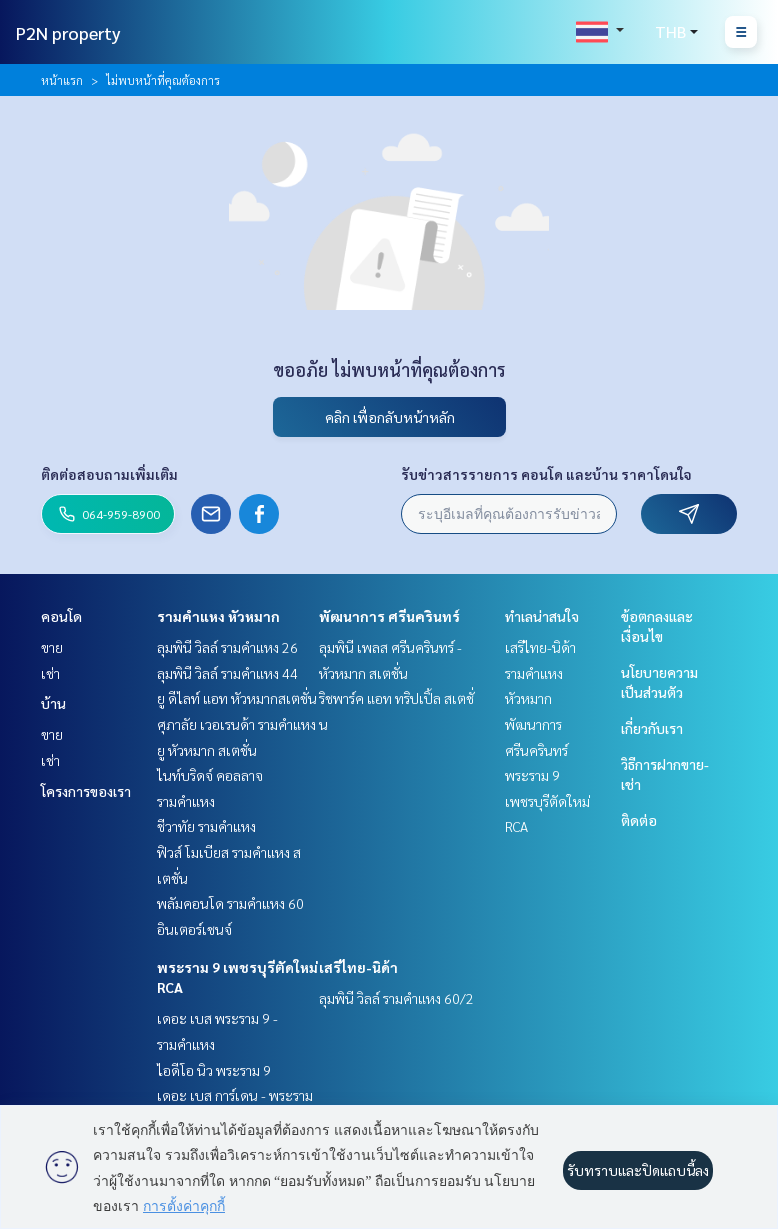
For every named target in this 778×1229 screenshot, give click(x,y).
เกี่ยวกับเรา (652, 728)
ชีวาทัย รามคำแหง (206, 826)
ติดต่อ (639, 820)
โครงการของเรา (86, 791)
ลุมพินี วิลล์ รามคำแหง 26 (227, 647)
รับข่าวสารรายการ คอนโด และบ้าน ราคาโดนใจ (546, 474)
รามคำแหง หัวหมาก (218, 616)
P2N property (68, 32)
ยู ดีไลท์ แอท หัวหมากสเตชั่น (237, 698)
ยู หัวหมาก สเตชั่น (207, 750)
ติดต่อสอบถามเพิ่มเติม (109, 474)
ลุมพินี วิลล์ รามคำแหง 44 (227, 673)
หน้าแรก (62, 80)
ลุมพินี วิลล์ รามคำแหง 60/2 (396, 998)
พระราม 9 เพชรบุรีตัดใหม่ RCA (547, 800)
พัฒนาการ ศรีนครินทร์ (389, 616)
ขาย (52, 647)
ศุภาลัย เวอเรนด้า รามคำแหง (236, 724)
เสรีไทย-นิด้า (358, 967)
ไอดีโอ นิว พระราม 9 (214, 1070)
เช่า (50, 673)
